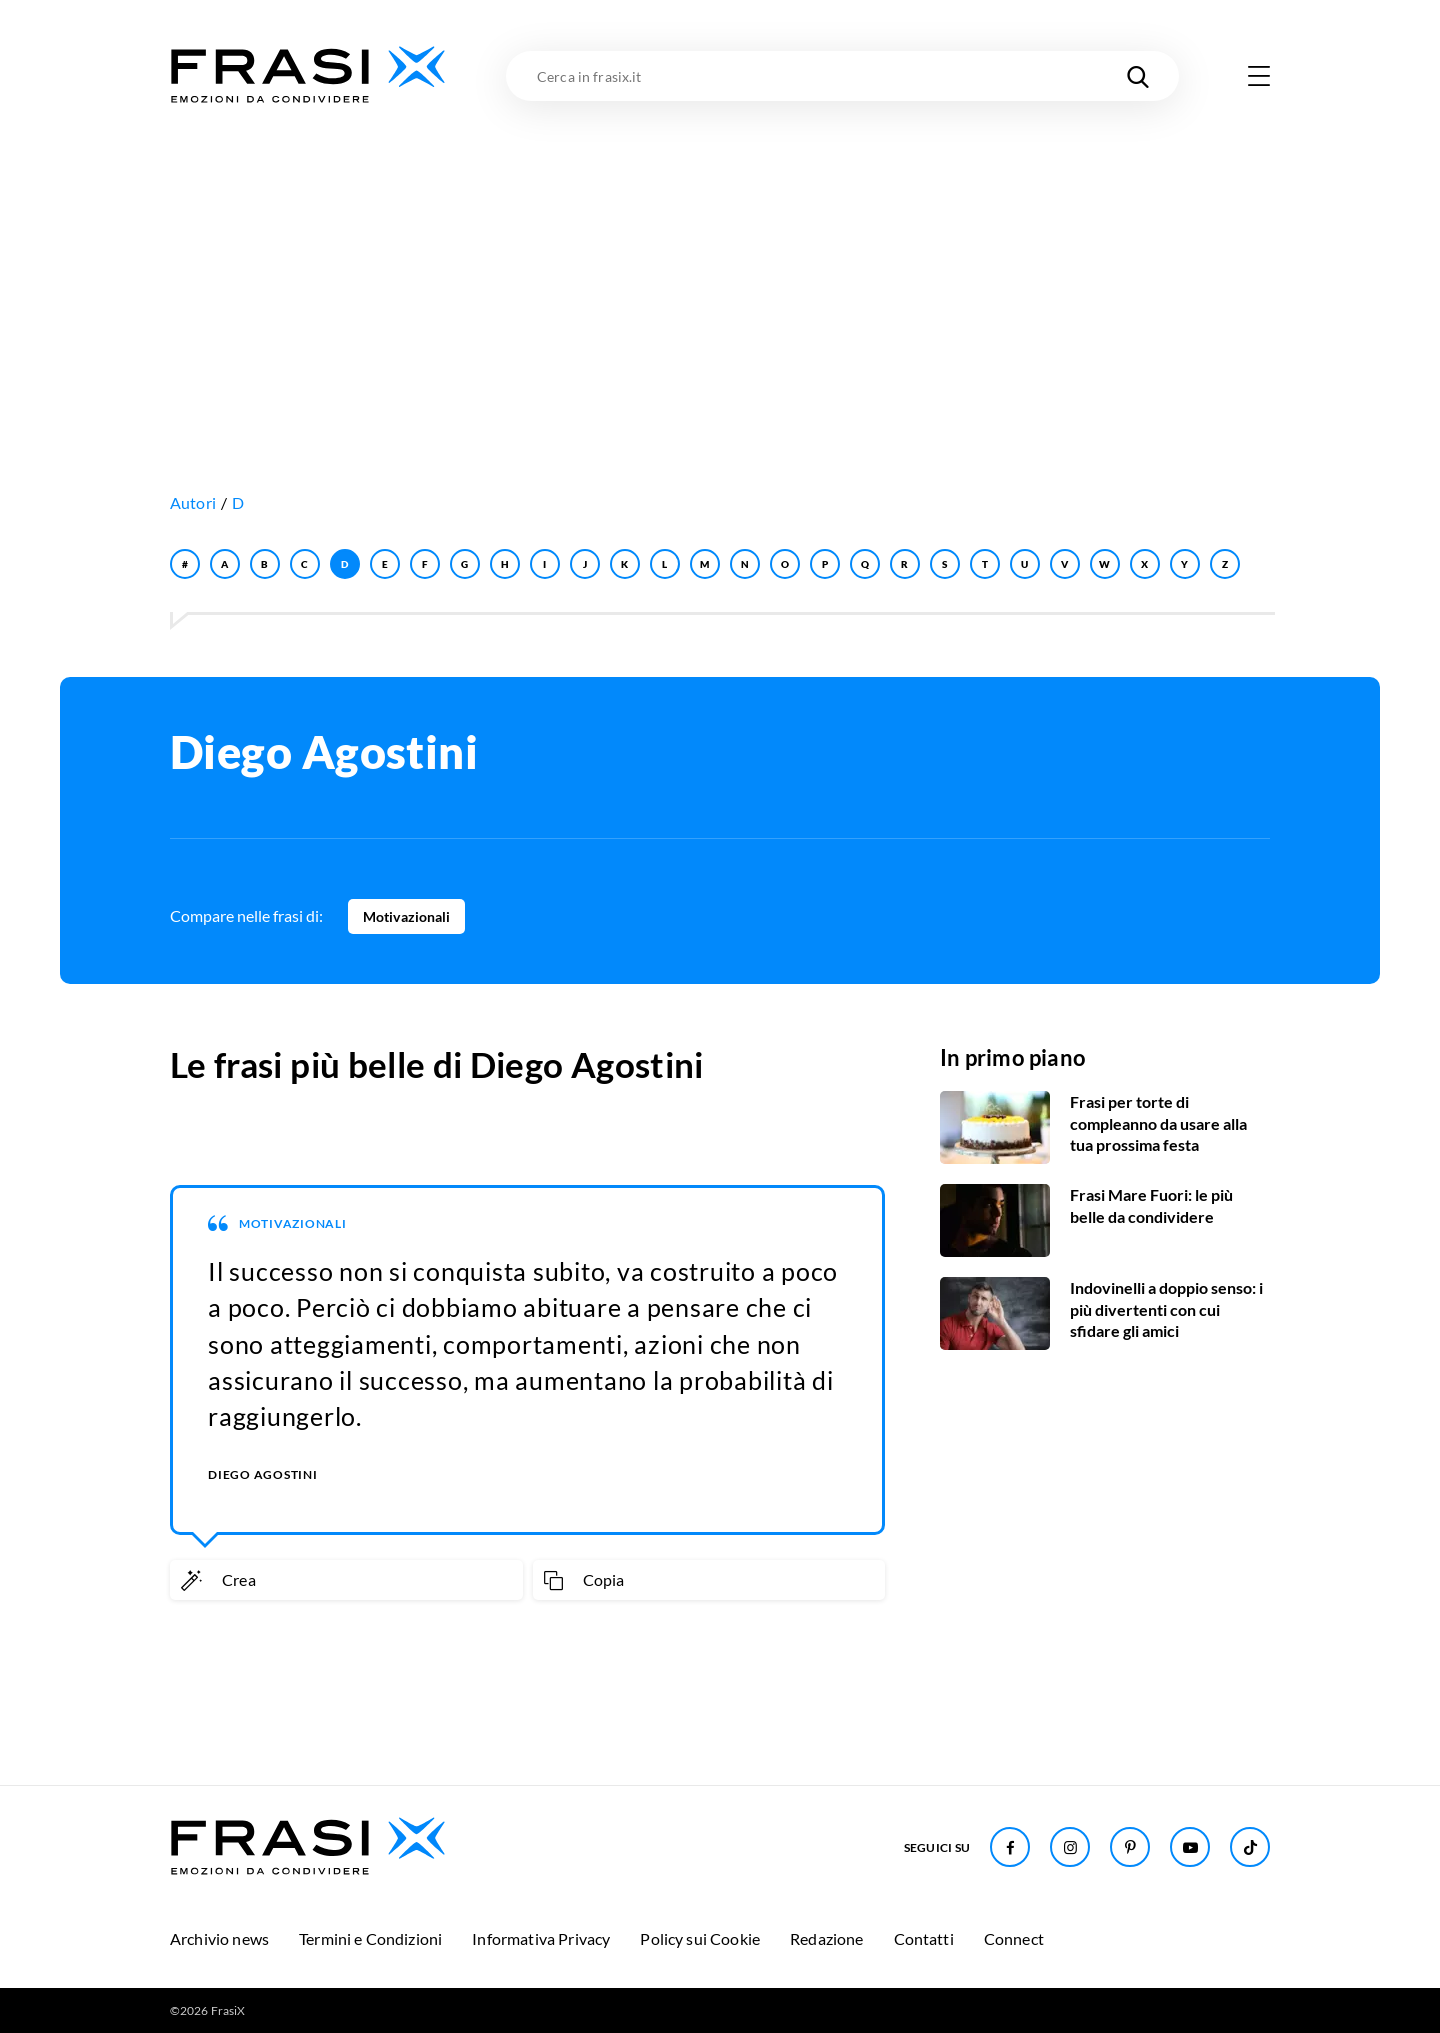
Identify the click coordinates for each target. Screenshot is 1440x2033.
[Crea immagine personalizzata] (346, 1580)
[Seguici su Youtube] (1190, 1847)
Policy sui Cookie (700, 1938)
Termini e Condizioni (370, 1938)
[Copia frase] (709, 1580)
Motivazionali (406, 916)
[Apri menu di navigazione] (1259, 76)
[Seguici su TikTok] (1250, 1847)
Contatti (924, 1938)
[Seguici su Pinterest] (1130, 1847)
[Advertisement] (720, 257)
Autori (193, 502)
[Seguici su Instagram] (1070, 1847)
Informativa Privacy (541, 1938)
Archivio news (219, 1938)
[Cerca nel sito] (1138, 76)
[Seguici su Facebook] (1010, 1847)
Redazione (826, 1938)
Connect (1014, 1938)
